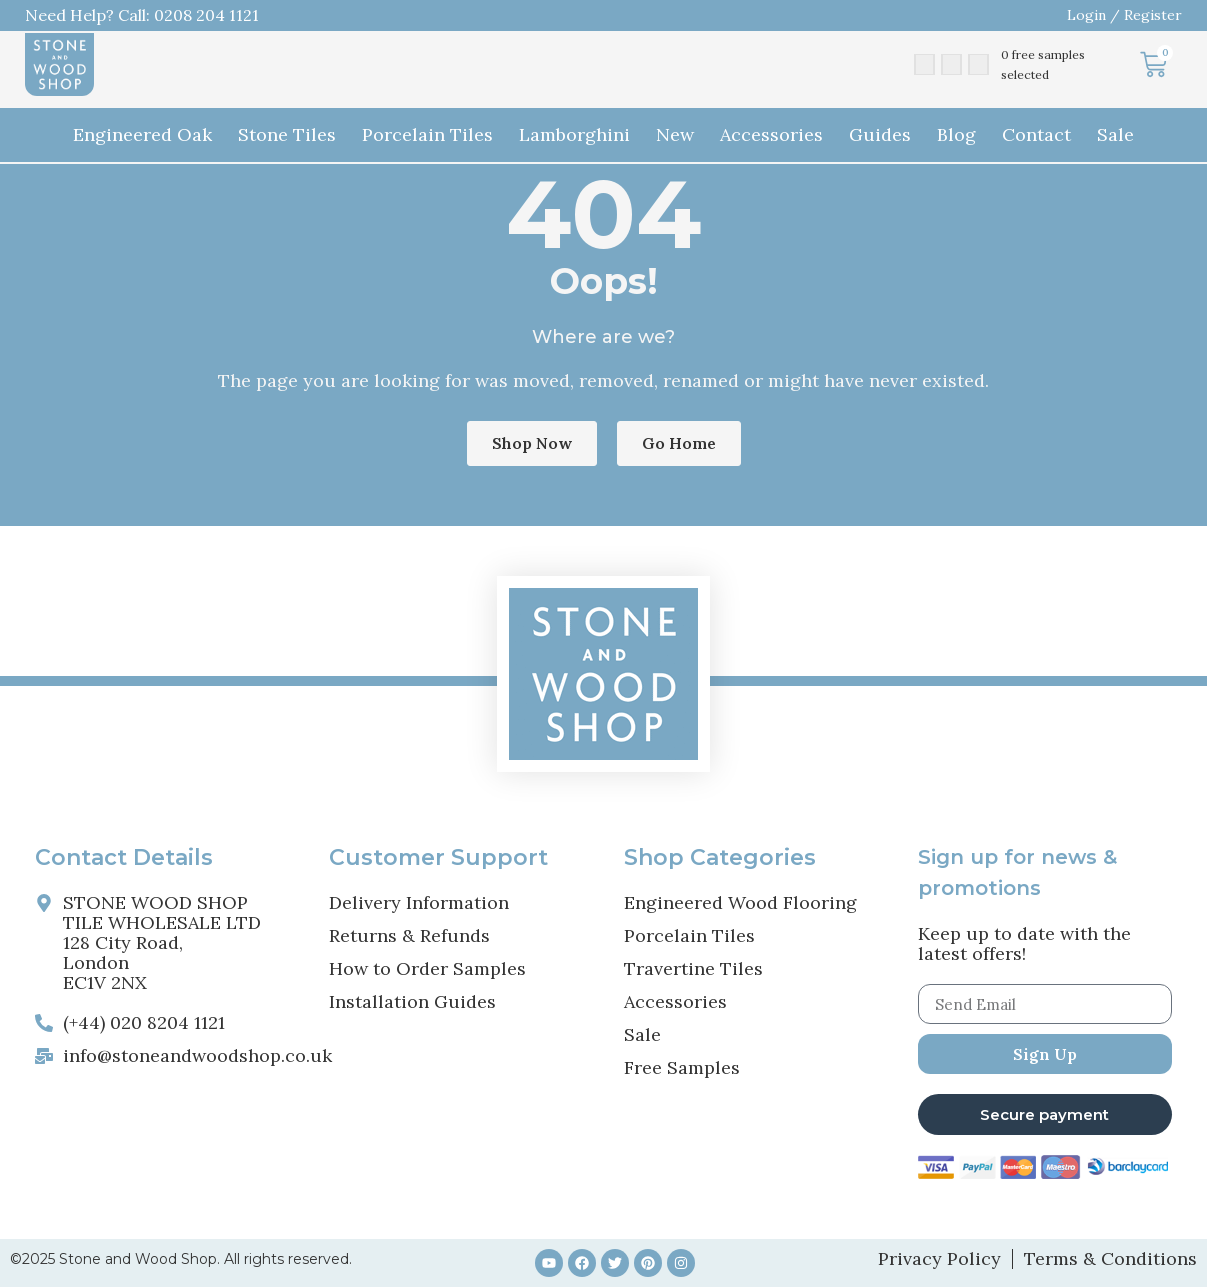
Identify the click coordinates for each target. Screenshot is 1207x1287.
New (675, 134)
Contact (1036, 134)
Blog (956, 134)
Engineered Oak (142, 134)
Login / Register (1124, 15)
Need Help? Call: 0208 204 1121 (142, 15)
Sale (1115, 134)
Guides (880, 134)
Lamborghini (574, 134)
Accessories (771, 134)
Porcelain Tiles (427, 134)
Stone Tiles (287, 134)
